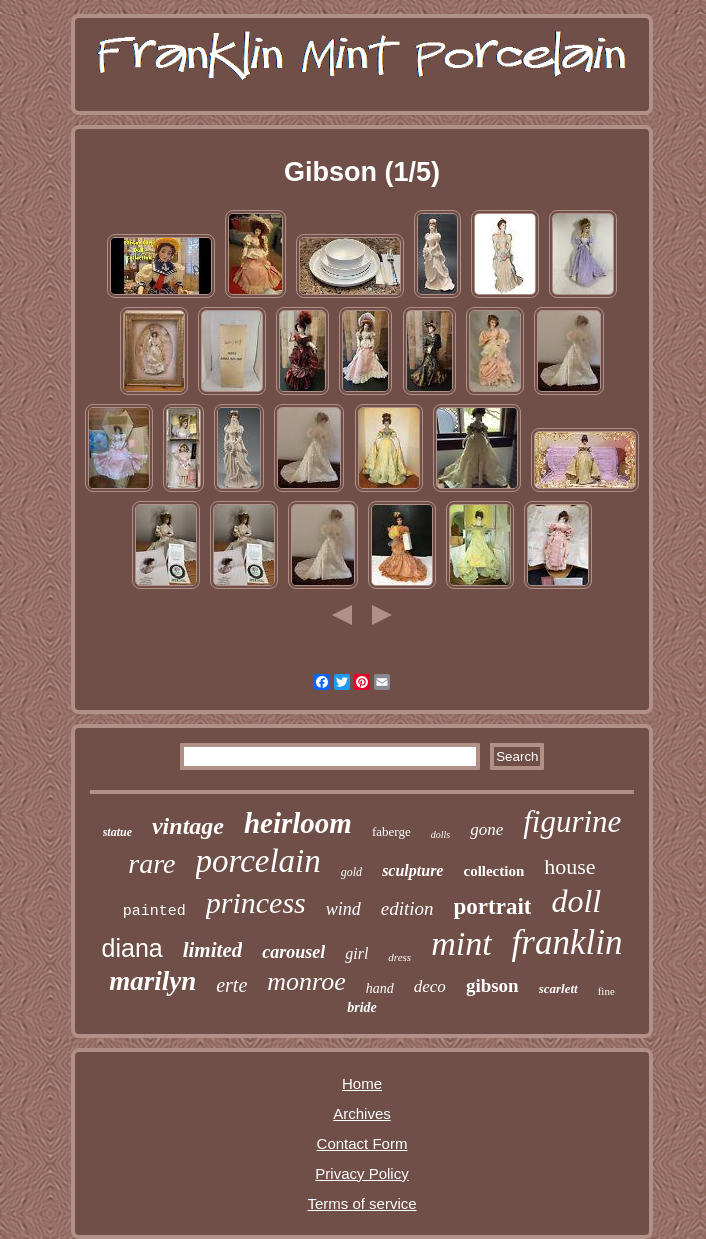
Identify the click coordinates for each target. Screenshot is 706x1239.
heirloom (298, 823)
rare (151, 863)
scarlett (558, 988)
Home (362, 1083)
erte (231, 985)
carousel (293, 952)
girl (356, 953)
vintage (188, 826)
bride (362, 1007)
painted (154, 911)
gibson (492, 985)
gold (351, 872)
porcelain (258, 861)
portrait (493, 906)
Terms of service (361, 1203)
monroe (306, 981)
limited (213, 950)
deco (430, 986)
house (569, 866)
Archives (362, 1113)
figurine (572, 821)
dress (399, 957)
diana (132, 948)
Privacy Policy (361, 1173)
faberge (391, 831)
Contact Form (362, 1143)
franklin (567, 942)
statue (117, 832)
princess (256, 902)
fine (606, 991)
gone (486, 829)
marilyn (152, 981)
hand (380, 988)
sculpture (412, 870)
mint (461, 943)
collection (493, 871)
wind (343, 909)
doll (576, 901)
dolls (440, 834)
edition (407, 908)
